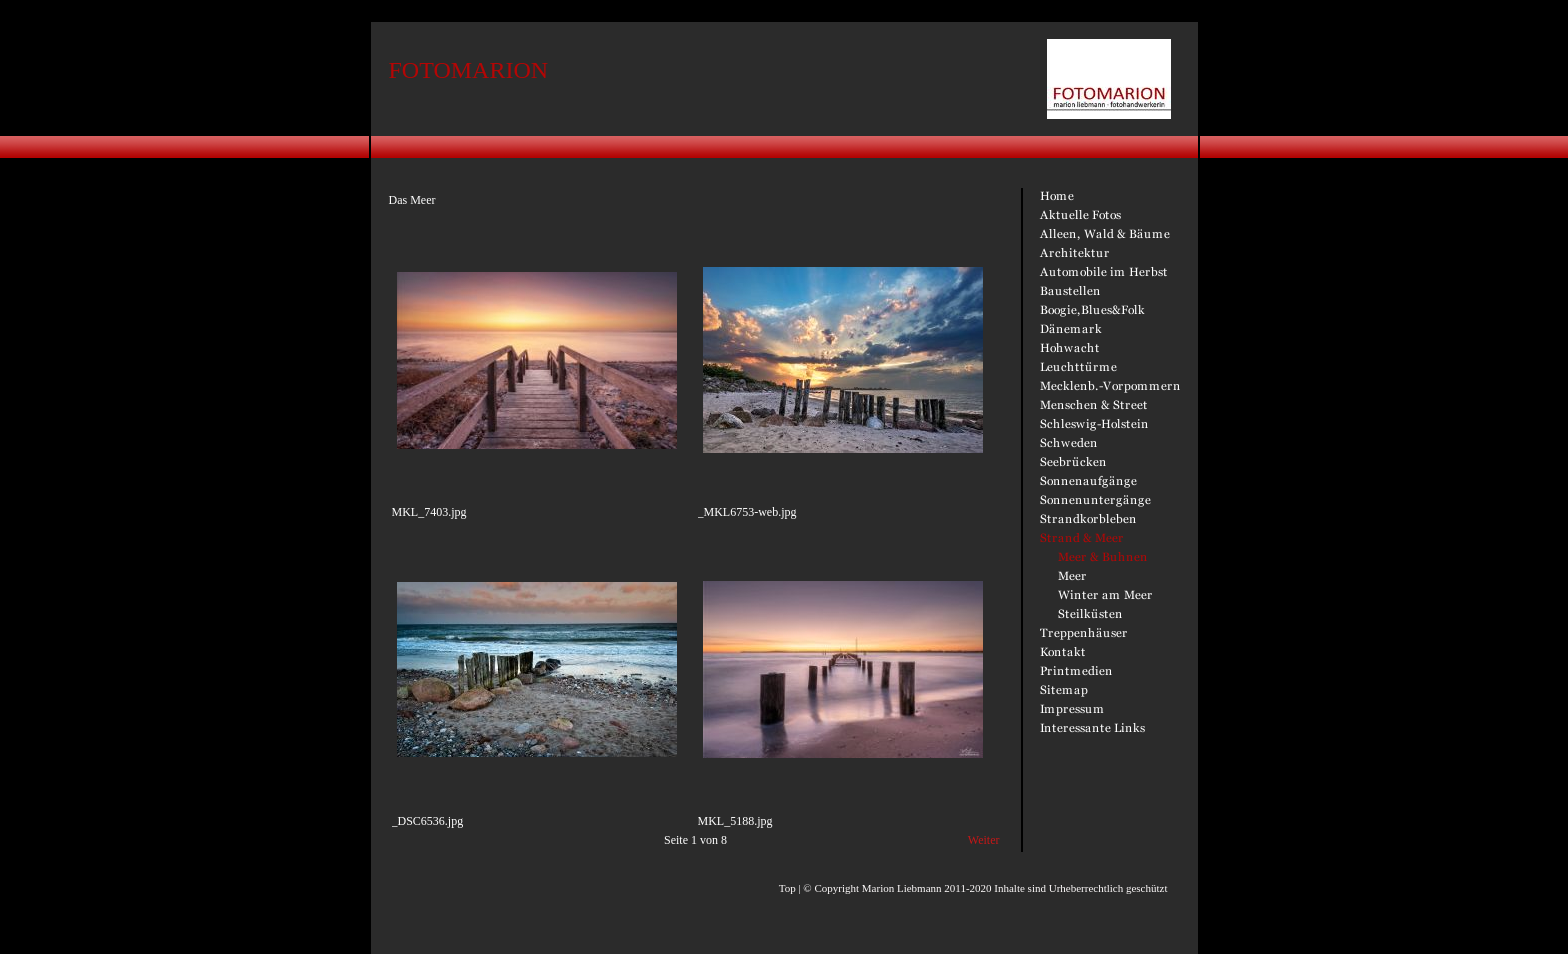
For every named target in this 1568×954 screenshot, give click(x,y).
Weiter (984, 840)
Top (787, 888)
